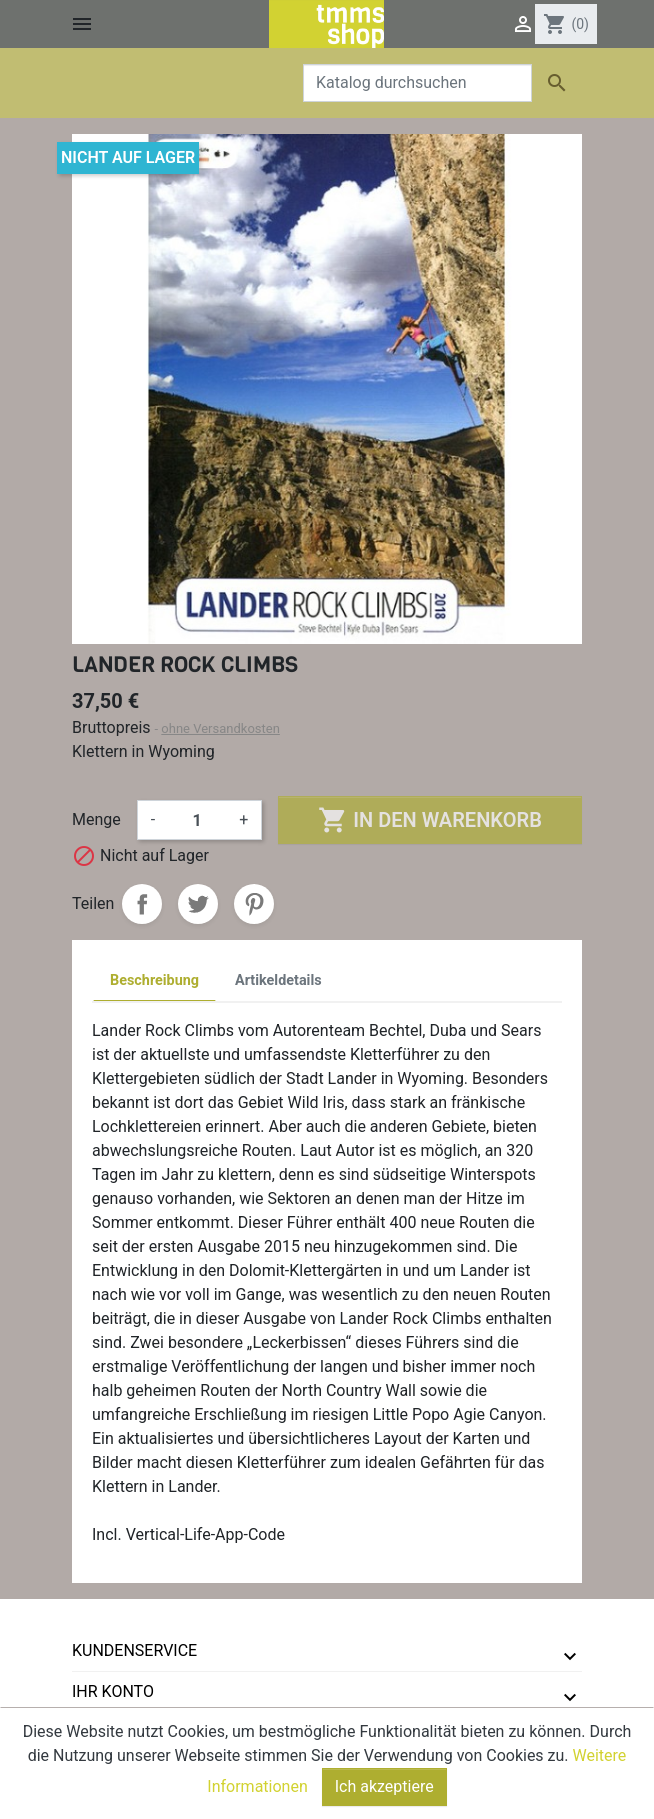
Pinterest (254, 904)
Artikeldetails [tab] (278, 980)
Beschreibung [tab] (154, 980)
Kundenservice (134, 1650)
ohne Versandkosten (220, 728)
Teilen (142, 904)
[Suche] (417, 83)
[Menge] (197, 820)
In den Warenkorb (429, 820)
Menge (96, 819)
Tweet (198, 904)
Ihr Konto (113, 1691)
